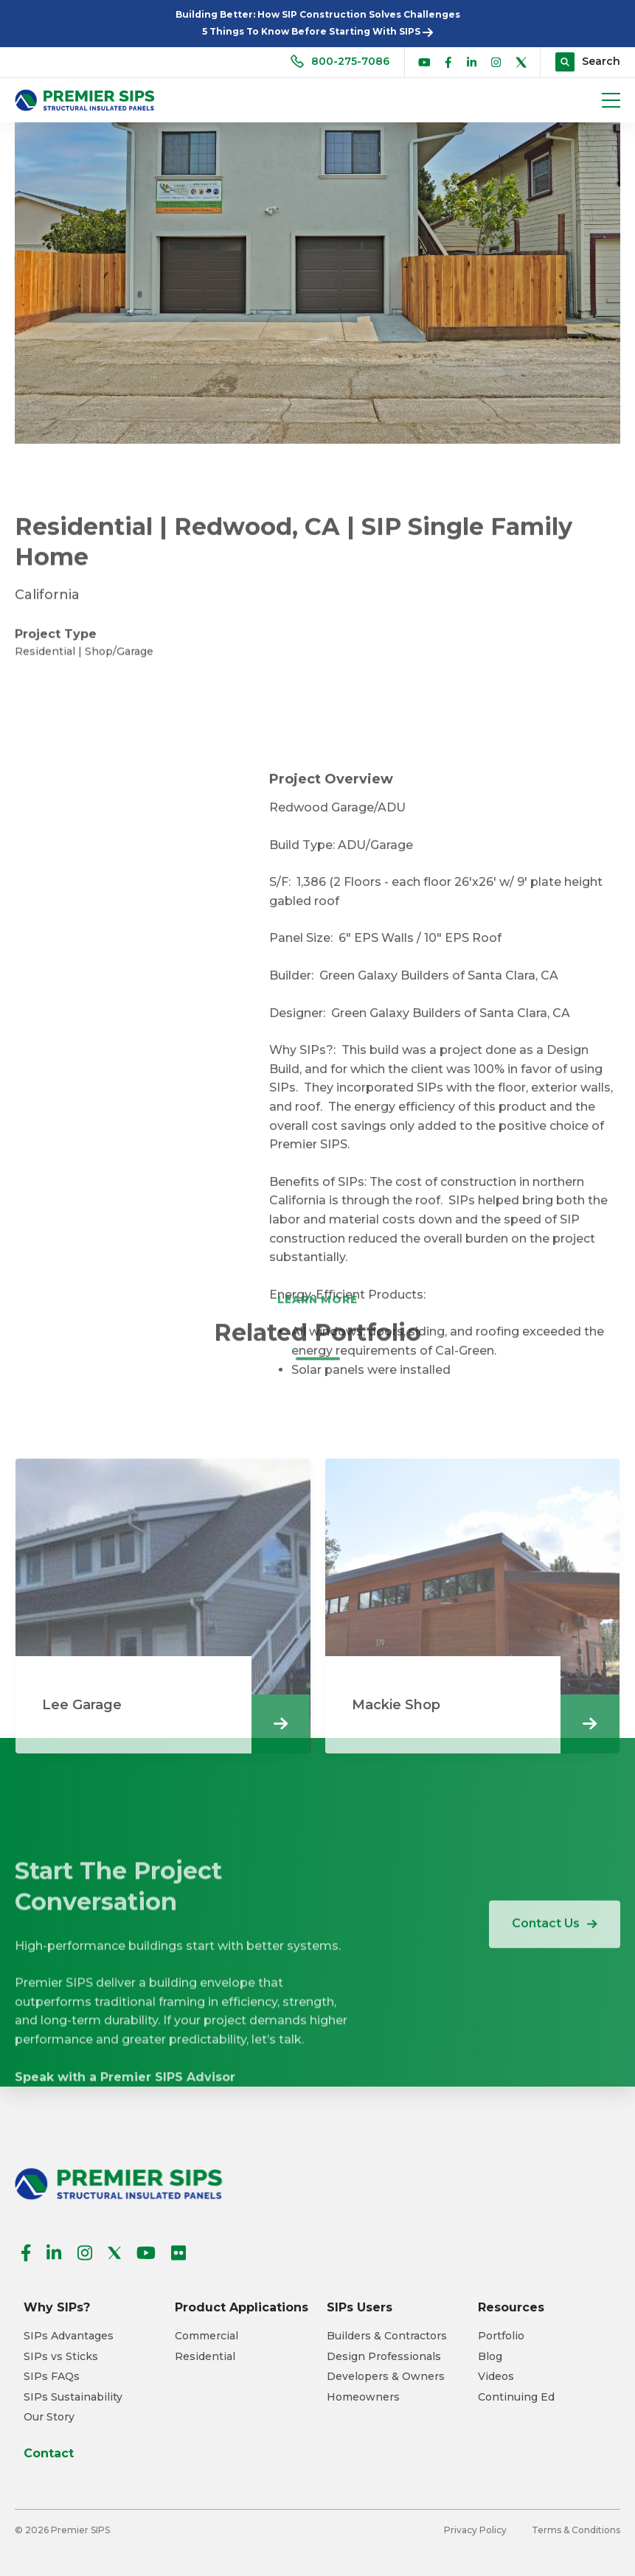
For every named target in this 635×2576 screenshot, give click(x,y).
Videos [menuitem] (496, 2376)
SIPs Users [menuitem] (359, 2307)
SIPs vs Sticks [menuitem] (61, 2356)
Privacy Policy (475, 2529)
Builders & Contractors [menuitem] (387, 2336)
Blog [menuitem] (490, 2356)
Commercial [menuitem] (206, 2336)
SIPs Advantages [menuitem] (69, 2336)
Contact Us (554, 1958)
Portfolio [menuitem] (501, 2336)
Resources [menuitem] (511, 2307)
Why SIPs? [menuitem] (57, 2307)
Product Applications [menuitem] (241, 2307)
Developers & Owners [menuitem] (386, 2376)
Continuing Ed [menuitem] (516, 2397)
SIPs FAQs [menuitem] (52, 2376)
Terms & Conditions (576, 2529)
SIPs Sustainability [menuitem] (73, 2397)
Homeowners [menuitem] (363, 2397)
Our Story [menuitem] (49, 2417)
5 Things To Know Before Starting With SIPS (317, 31)
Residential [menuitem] (205, 2356)
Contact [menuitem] (49, 2453)
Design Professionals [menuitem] (384, 2356)
